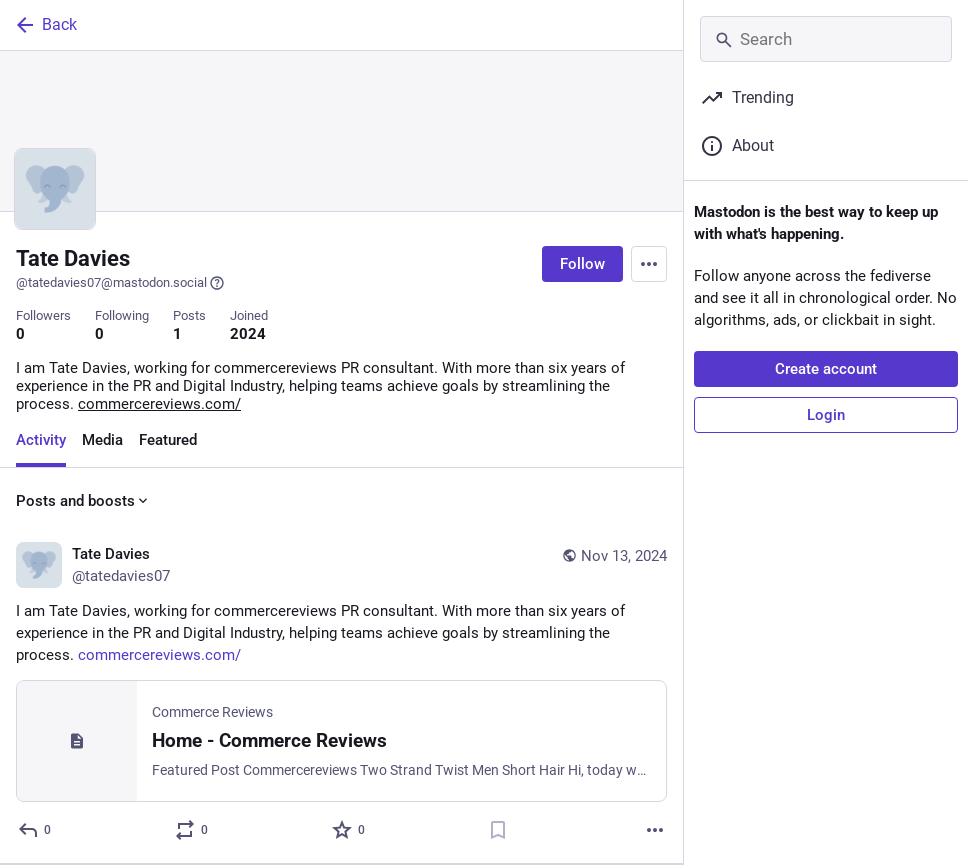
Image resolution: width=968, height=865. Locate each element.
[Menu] (649, 264)
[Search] (826, 39)
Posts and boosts (83, 501)
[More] (655, 830)
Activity (41, 440)
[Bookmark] (498, 830)
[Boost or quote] (192, 830)
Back (45, 25)
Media (102, 440)
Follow (582, 264)
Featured (168, 440)
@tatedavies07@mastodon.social (120, 283)
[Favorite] (349, 830)
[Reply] (35, 830)
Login (826, 415)
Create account (826, 369)
